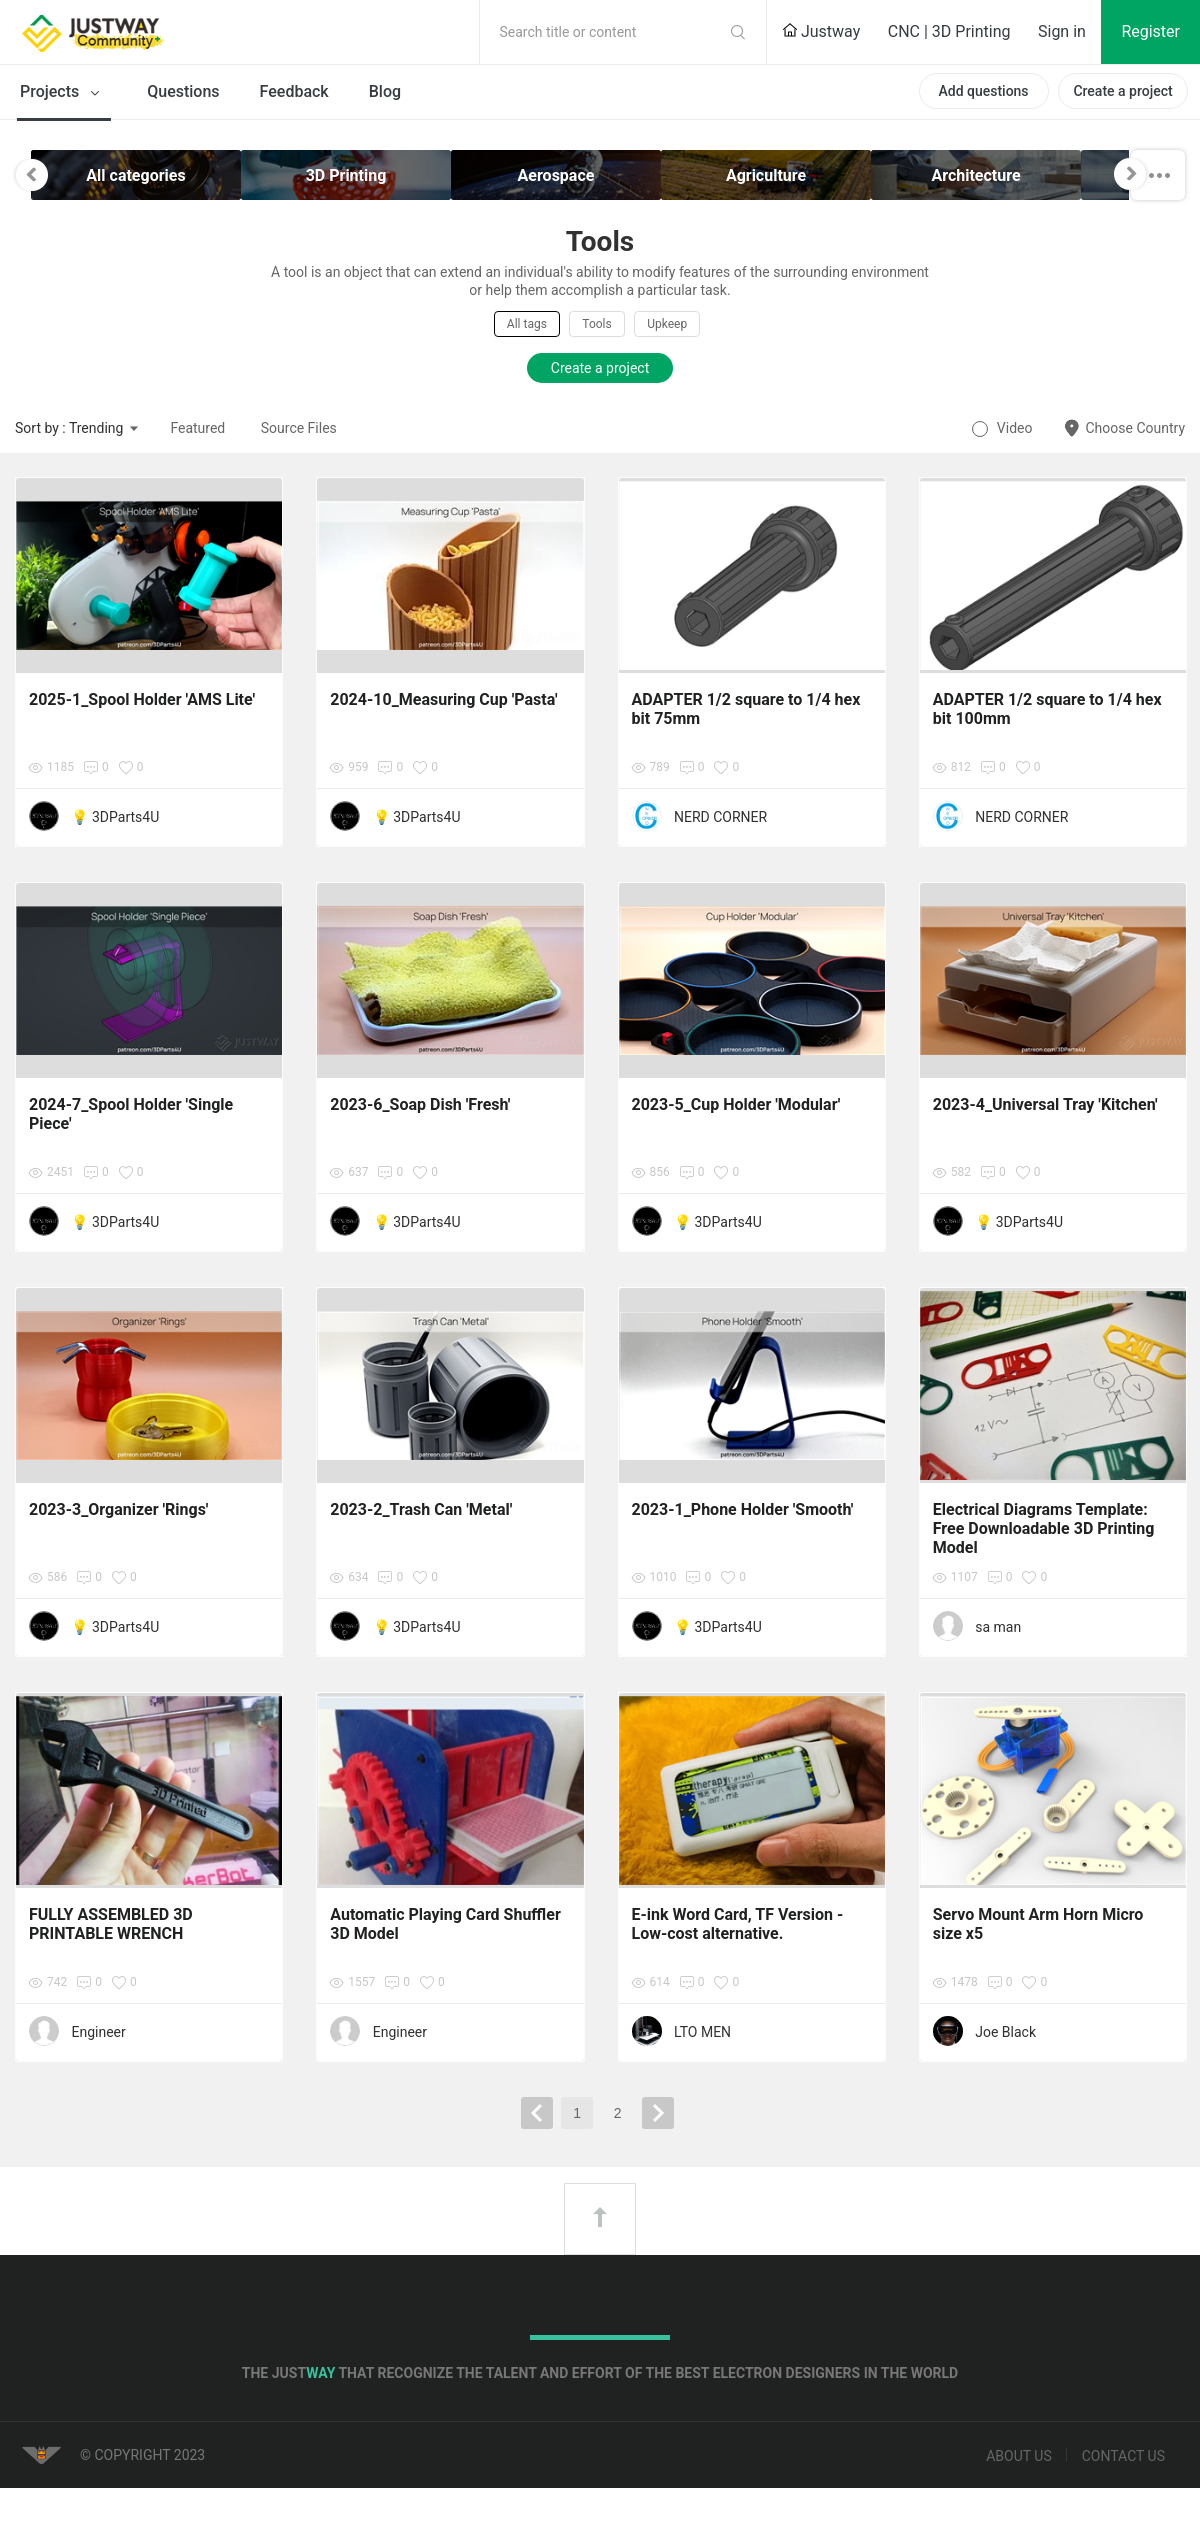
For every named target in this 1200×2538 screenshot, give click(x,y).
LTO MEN (702, 2032)
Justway (821, 31)
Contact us (1123, 2456)
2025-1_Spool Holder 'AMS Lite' (142, 699)
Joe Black (1005, 2032)
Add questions (983, 91)
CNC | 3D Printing (949, 31)
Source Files (299, 428)
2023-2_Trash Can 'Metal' (421, 1509)
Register (1150, 31)
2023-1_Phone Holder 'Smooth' (743, 1509)
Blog (385, 91)
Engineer (98, 2032)
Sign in (1062, 31)
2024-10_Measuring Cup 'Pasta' (443, 699)
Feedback (294, 91)
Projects (63, 93)
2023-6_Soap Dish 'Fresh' (420, 1104)
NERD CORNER (720, 817)
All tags (527, 324)
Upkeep (667, 324)
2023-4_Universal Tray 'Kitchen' (1045, 1104)
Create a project (1122, 91)
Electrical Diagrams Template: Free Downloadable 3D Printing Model (1044, 1528)
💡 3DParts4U (115, 817)
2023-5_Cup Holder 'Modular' (736, 1104)
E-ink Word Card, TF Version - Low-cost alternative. (738, 1924)
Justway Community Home (145, 32)
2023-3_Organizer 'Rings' (118, 1509)
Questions (183, 91)
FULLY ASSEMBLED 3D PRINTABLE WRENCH (111, 1924)
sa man (998, 1627)
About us (1019, 2456)
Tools (596, 324)
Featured (197, 428)
